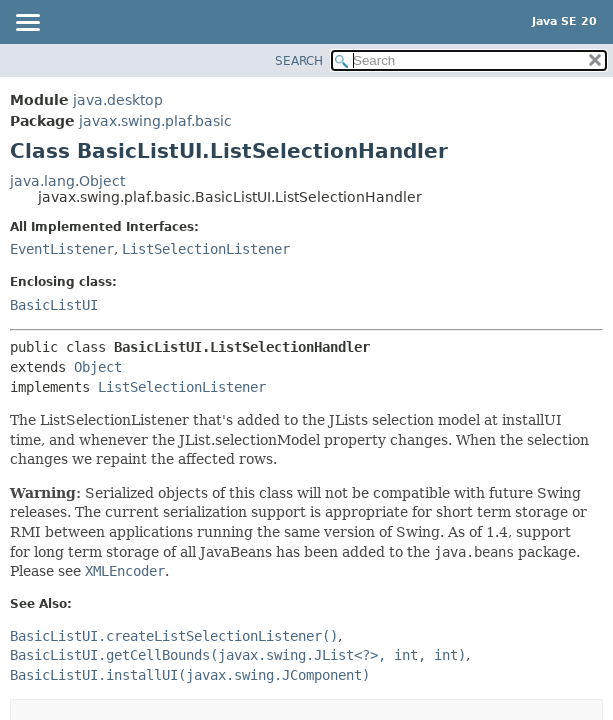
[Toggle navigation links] (27, 24)
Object (98, 367)
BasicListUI (54, 305)
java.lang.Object (67, 181)
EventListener (62, 249)
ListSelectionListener (206, 249)
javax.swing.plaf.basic (155, 121)
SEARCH (299, 61)
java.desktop (118, 100)
